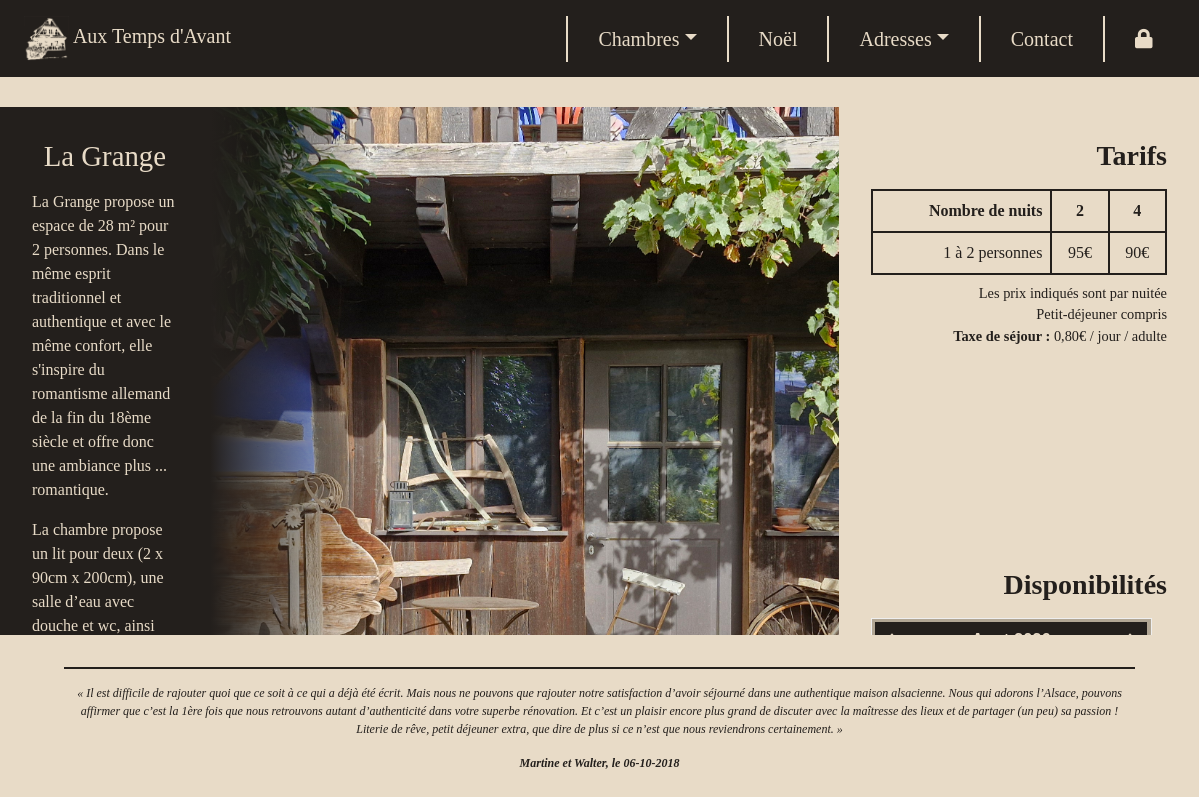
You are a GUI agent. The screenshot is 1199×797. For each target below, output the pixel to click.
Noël (778, 39)
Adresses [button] (895, 39)
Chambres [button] (638, 39)
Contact (1042, 39)
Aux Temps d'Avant (127, 38)
